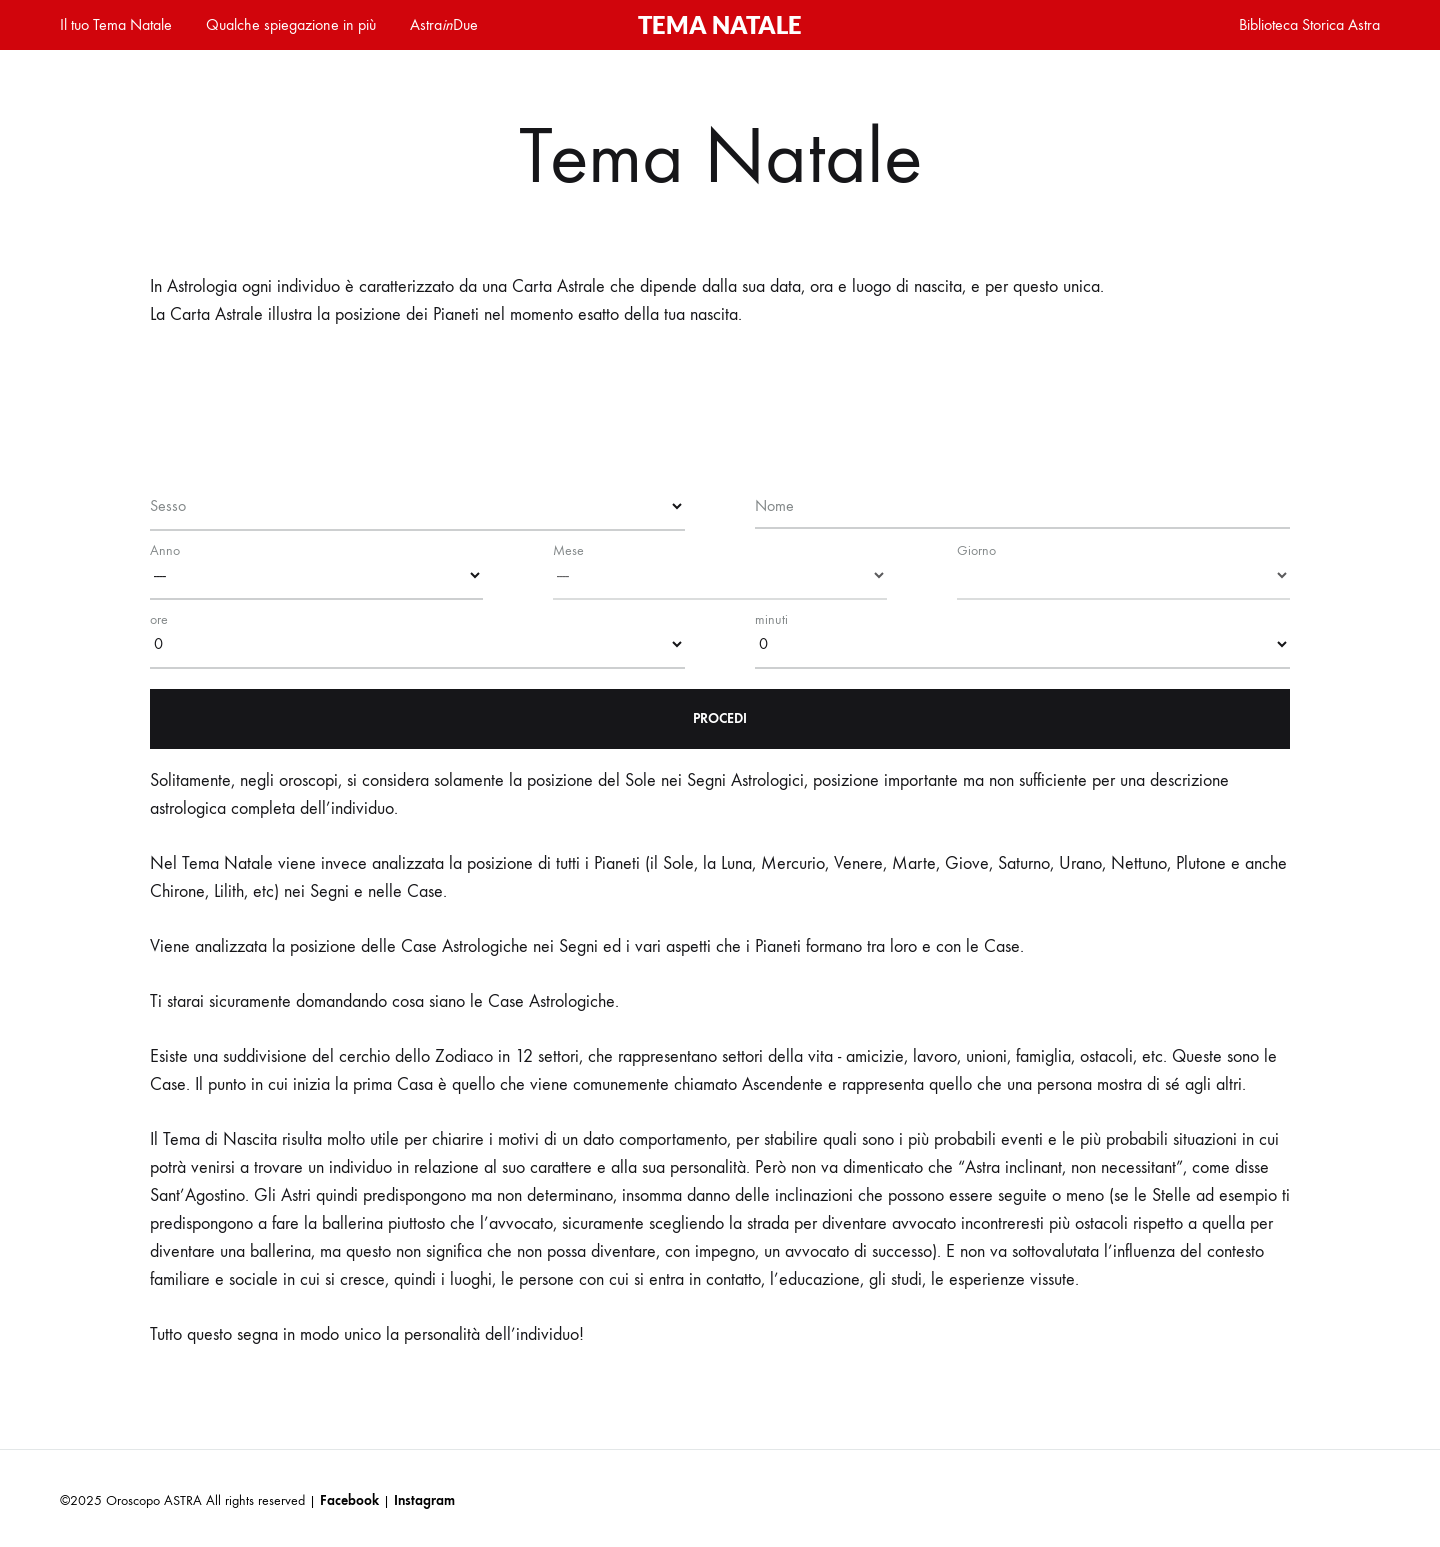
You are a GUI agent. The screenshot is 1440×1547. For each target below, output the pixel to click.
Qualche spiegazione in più (291, 24)
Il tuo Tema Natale (116, 24)
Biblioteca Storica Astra (1309, 24)
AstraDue (444, 24)
